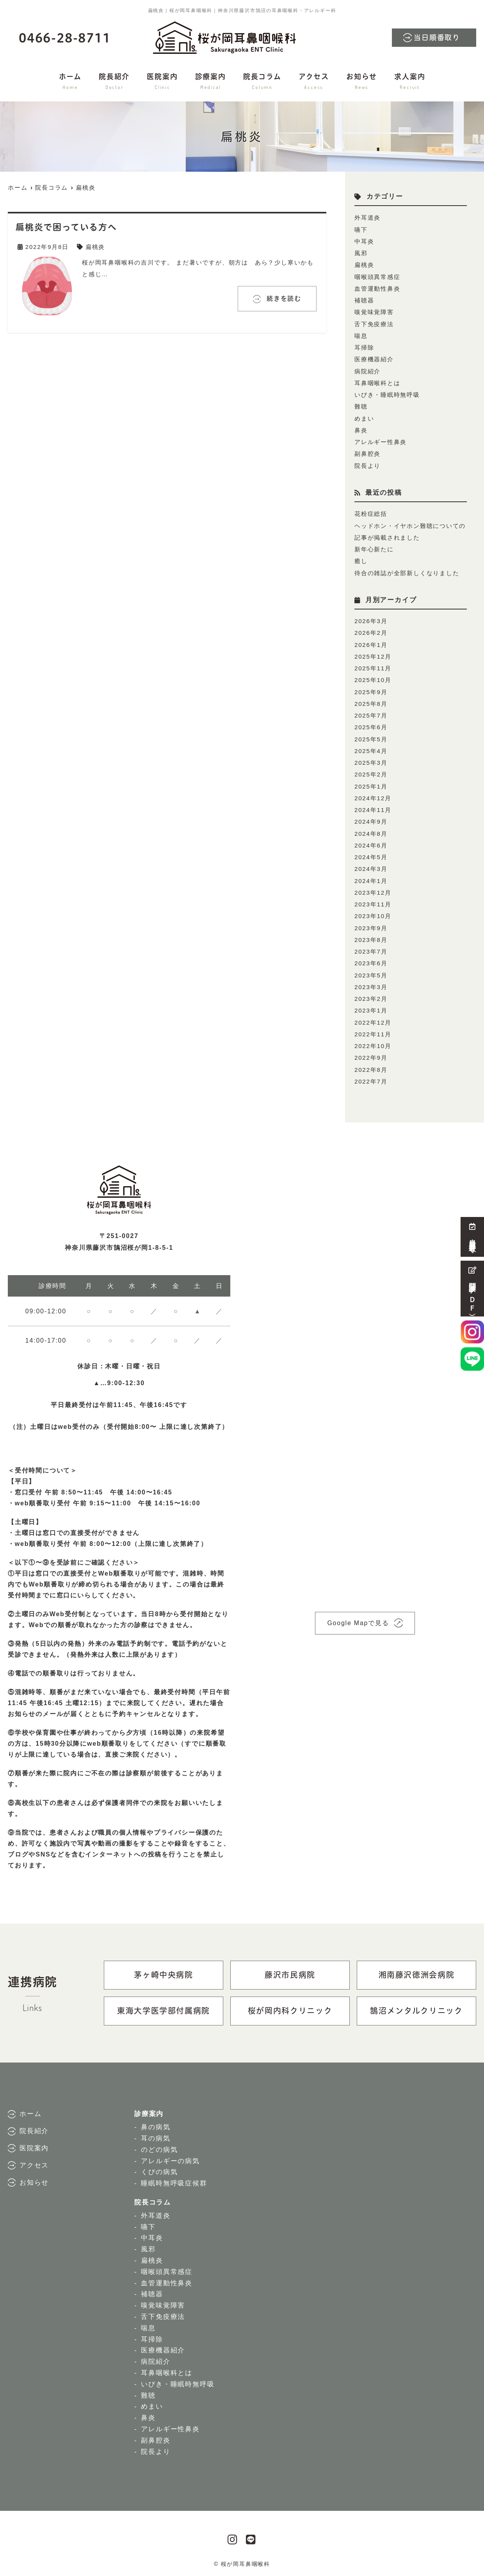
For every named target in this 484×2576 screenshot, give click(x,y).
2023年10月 (372, 911)
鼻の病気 (155, 2120)
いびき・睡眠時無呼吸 (387, 393)
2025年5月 (370, 735)
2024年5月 (370, 852)
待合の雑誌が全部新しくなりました (406, 570)
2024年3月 (370, 864)
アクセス (314, 81)
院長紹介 (114, 81)
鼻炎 (361, 428)
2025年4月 (370, 747)
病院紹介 (367, 369)
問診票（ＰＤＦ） (472, 1289)
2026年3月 (370, 618)
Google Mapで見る (358, 1616)
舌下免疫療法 (374, 323)
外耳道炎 (367, 217)
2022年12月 (372, 1016)
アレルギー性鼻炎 (380, 440)
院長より (367, 463)
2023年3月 (370, 981)
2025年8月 (370, 700)
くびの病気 (159, 2165)
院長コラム (262, 81)
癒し (361, 558)
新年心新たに (374, 547)
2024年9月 (370, 817)
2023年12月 (372, 887)
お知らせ (361, 81)
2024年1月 (370, 875)
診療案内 (210, 81)
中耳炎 (364, 241)
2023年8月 (370, 934)
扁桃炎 (95, 246)
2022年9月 (370, 1051)
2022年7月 (370, 1074)
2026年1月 (370, 641)
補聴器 (364, 299)
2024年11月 (372, 805)
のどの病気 (159, 2143)
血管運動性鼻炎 (377, 287)
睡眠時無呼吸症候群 (174, 2176)
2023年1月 (370, 1004)
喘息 (361, 334)
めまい (364, 416)
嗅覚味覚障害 (374, 311)
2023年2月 (370, 993)
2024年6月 (370, 840)
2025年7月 (370, 712)
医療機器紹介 (374, 358)
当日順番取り (437, 37)
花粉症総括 (370, 511)
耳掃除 (364, 346)
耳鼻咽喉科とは (377, 381)
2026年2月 (370, 630)
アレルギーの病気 (170, 2154)
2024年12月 (372, 794)
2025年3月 (370, 758)
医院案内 (162, 81)
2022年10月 (372, 1039)
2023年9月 (370, 922)
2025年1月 (370, 782)
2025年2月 (370, 770)
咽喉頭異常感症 (377, 276)
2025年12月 (372, 653)
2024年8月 (370, 829)
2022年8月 (370, 1063)
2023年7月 (370, 946)
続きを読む (283, 298)
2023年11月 (372, 899)
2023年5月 (370, 969)
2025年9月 (370, 688)
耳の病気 (155, 2131)
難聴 (361, 405)
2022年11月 (372, 1028)
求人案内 (409, 81)
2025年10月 (372, 676)
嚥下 (361, 229)
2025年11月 (372, 665)
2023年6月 (370, 957)
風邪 (361, 252)
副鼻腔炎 (367, 451)
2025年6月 (370, 723)
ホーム (70, 81)
